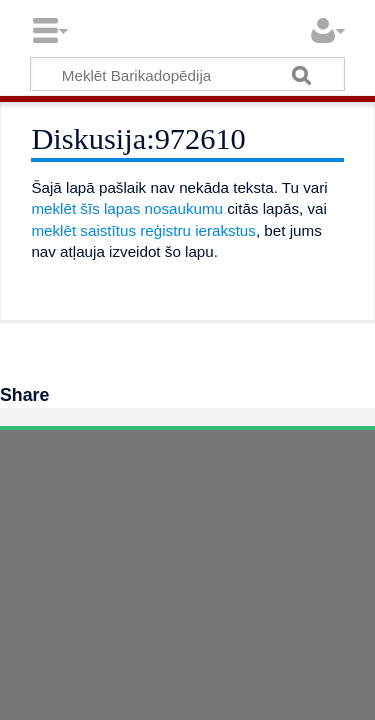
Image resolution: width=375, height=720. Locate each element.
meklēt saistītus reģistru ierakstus (143, 230)
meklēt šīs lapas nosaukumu (127, 208)
